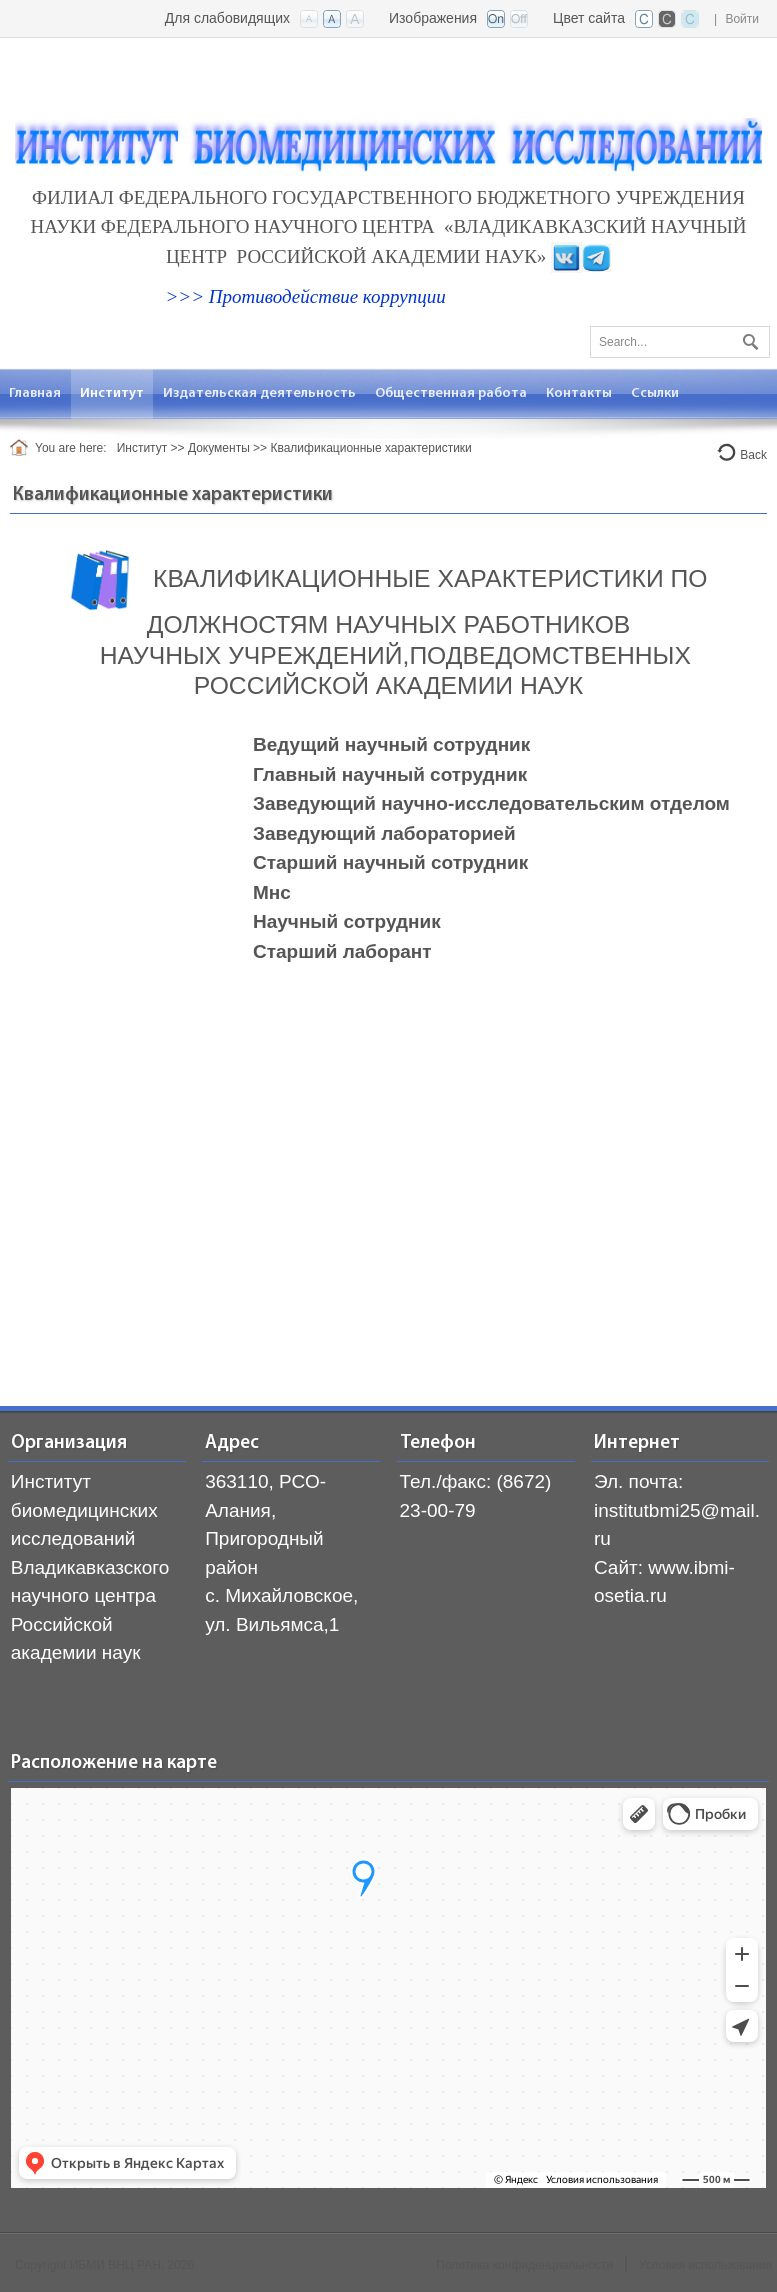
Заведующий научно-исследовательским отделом (491, 803)
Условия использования (705, 2265)
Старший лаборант (342, 951)
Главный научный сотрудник (390, 774)
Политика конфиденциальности (524, 2265)
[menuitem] (112, 393)
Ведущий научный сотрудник (391, 744)
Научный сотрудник (347, 921)
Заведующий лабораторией (384, 833)
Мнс (272, 892)
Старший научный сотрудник (390, 862)
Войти (742, 19)
